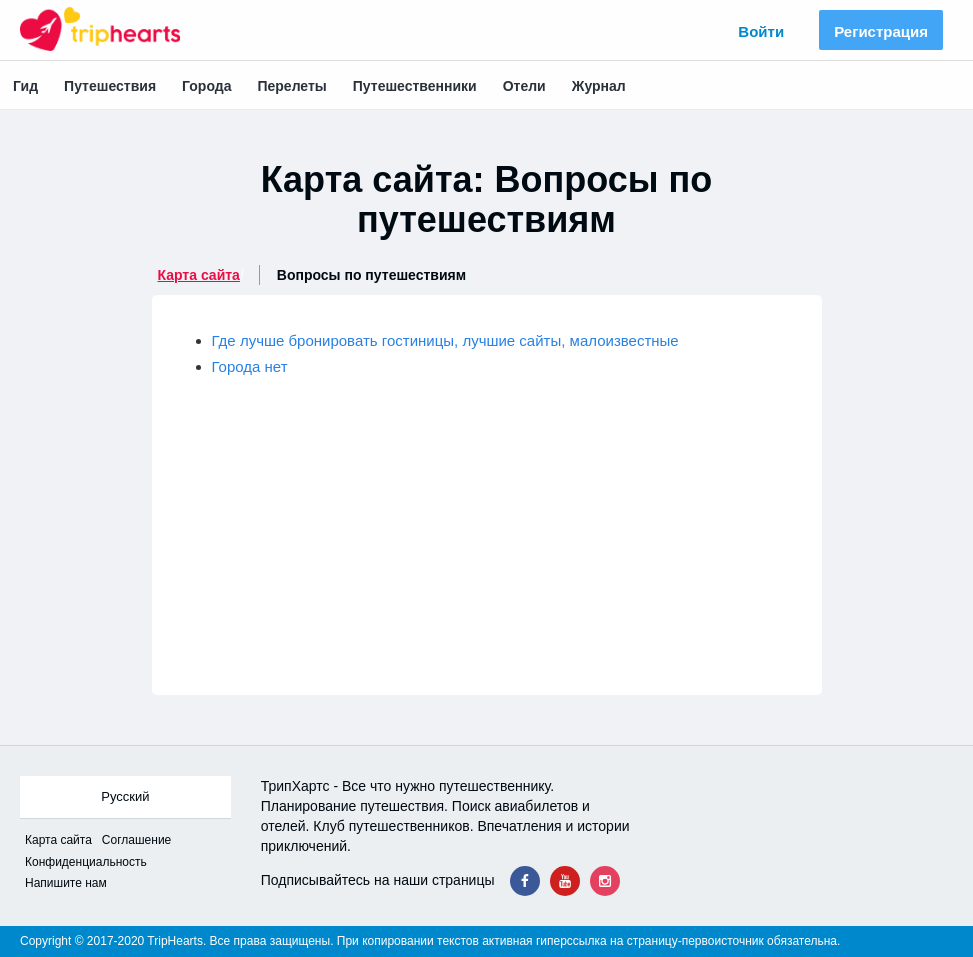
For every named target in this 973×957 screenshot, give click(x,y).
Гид (25, 86)
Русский (125, 796)
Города (206, 86)
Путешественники (415, 86)
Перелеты (291, 86)
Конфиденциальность (86, 862)
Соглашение (136, 840)
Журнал (599, 86)
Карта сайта (199, 275)
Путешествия (110, 86)
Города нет (250, 366)
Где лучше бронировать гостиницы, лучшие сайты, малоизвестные (445, 340)
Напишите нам (66, 883)
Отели (524, 86)
